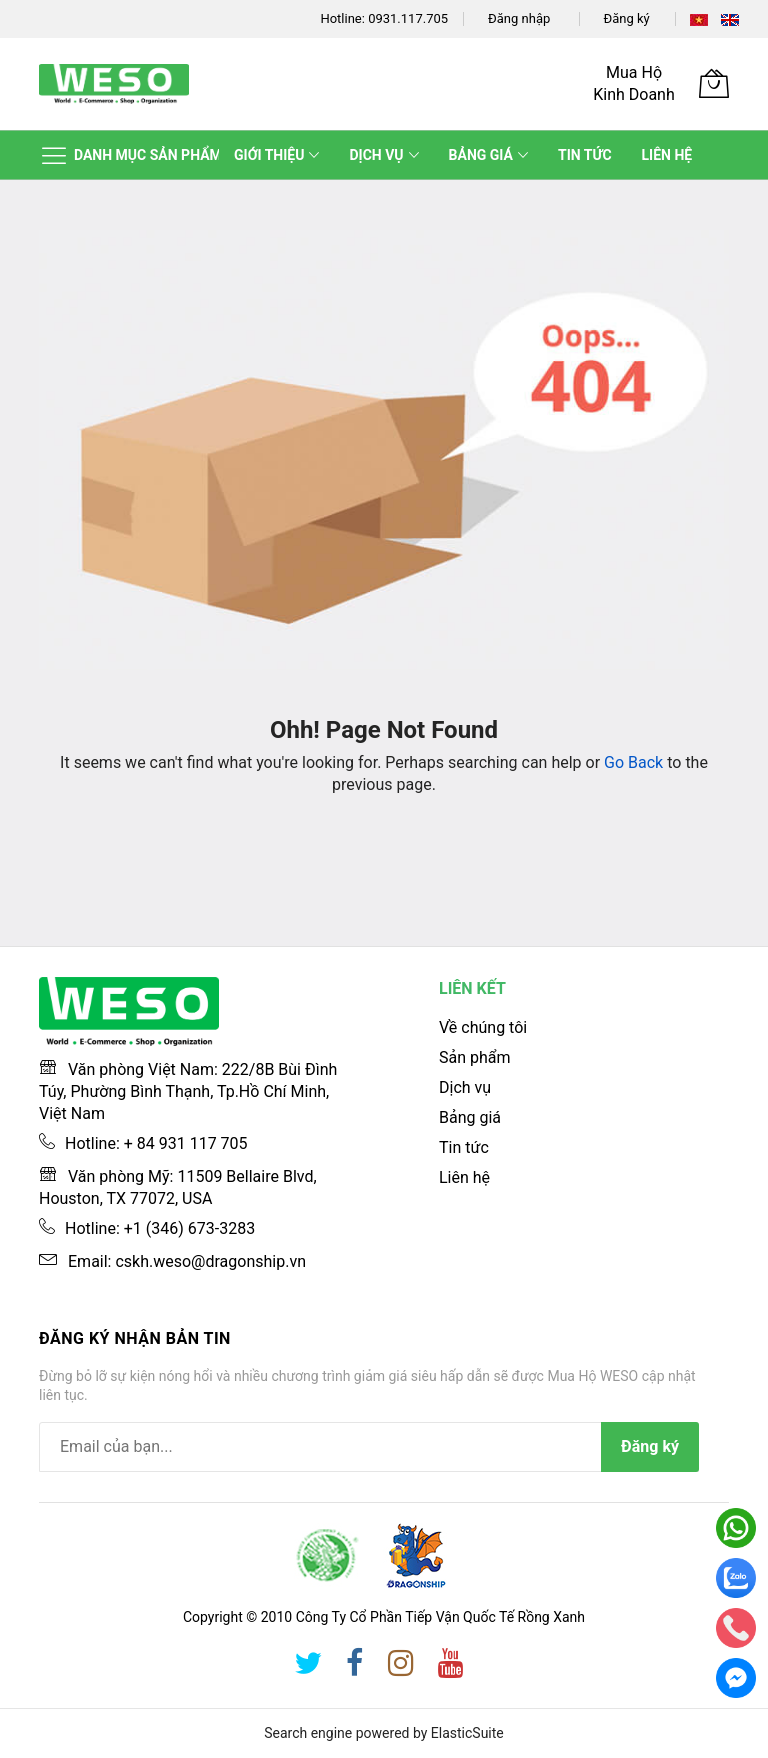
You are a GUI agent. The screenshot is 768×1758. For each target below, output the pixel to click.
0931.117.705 (408, 18)
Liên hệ (464, 1177)
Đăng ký (627, 18)
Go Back (633, 762)
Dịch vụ (465, 1087)
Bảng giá (470, 1117)
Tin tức (464, 1147)
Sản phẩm (475, 1057)
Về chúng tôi (483, 1027)
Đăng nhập (519, 18)
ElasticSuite (467, 1733)
